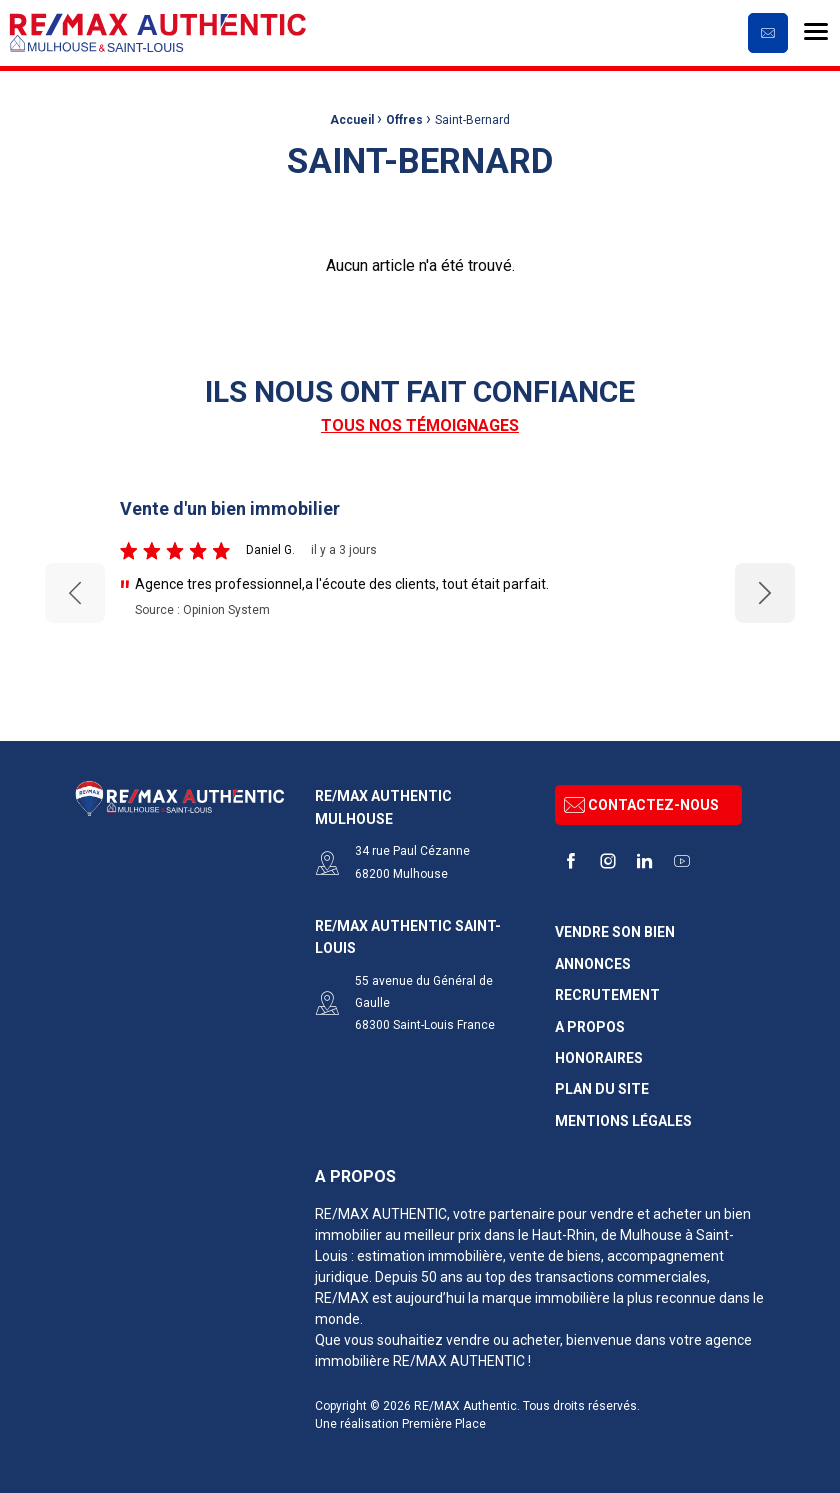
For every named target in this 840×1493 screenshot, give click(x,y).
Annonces (593, 964)
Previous (75, 593)
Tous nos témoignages (420, 425)
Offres (404, 120)
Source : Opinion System (202, 610)
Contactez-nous (641, 805)
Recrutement (607, 995)
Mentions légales (623, 1121)
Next (765, 592)
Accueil (352, 120)
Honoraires (599, 1058)
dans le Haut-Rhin (539, 1235)
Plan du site (602, 1089)
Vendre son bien (615, 932)
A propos (590, 1027)
